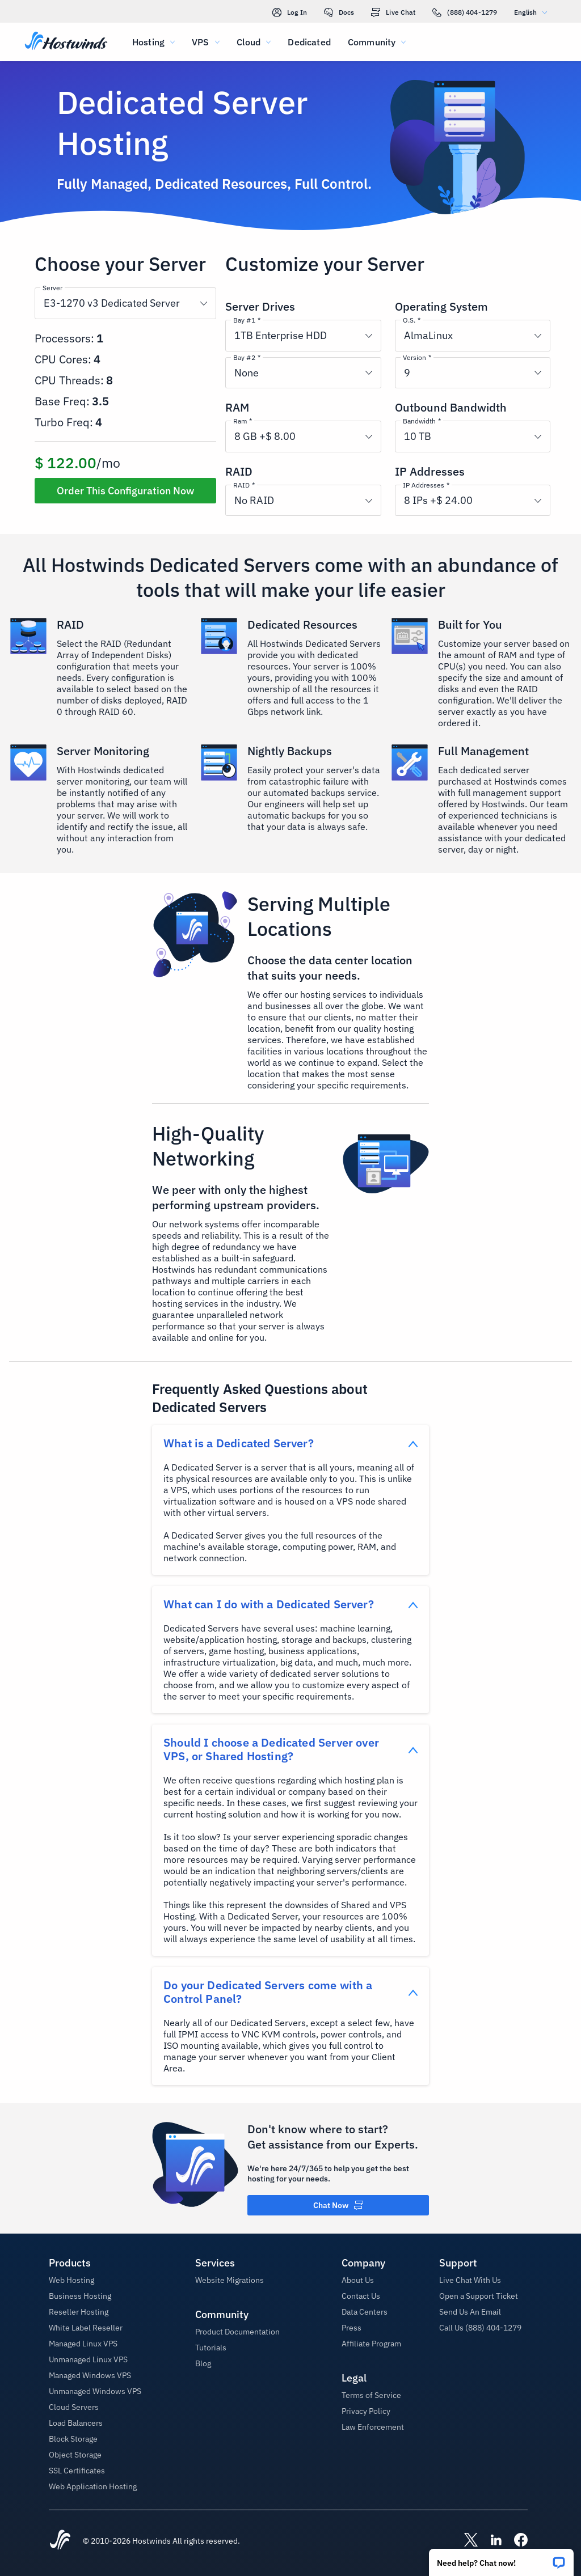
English (533, 12)
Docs (339, 12)
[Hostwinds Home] (60, 2540)
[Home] (66, 41)
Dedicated (309, 42)
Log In (289, 12)
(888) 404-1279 (464, 12)
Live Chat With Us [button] (470, 2280)
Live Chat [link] (393, 12)
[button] (501, 2558)
